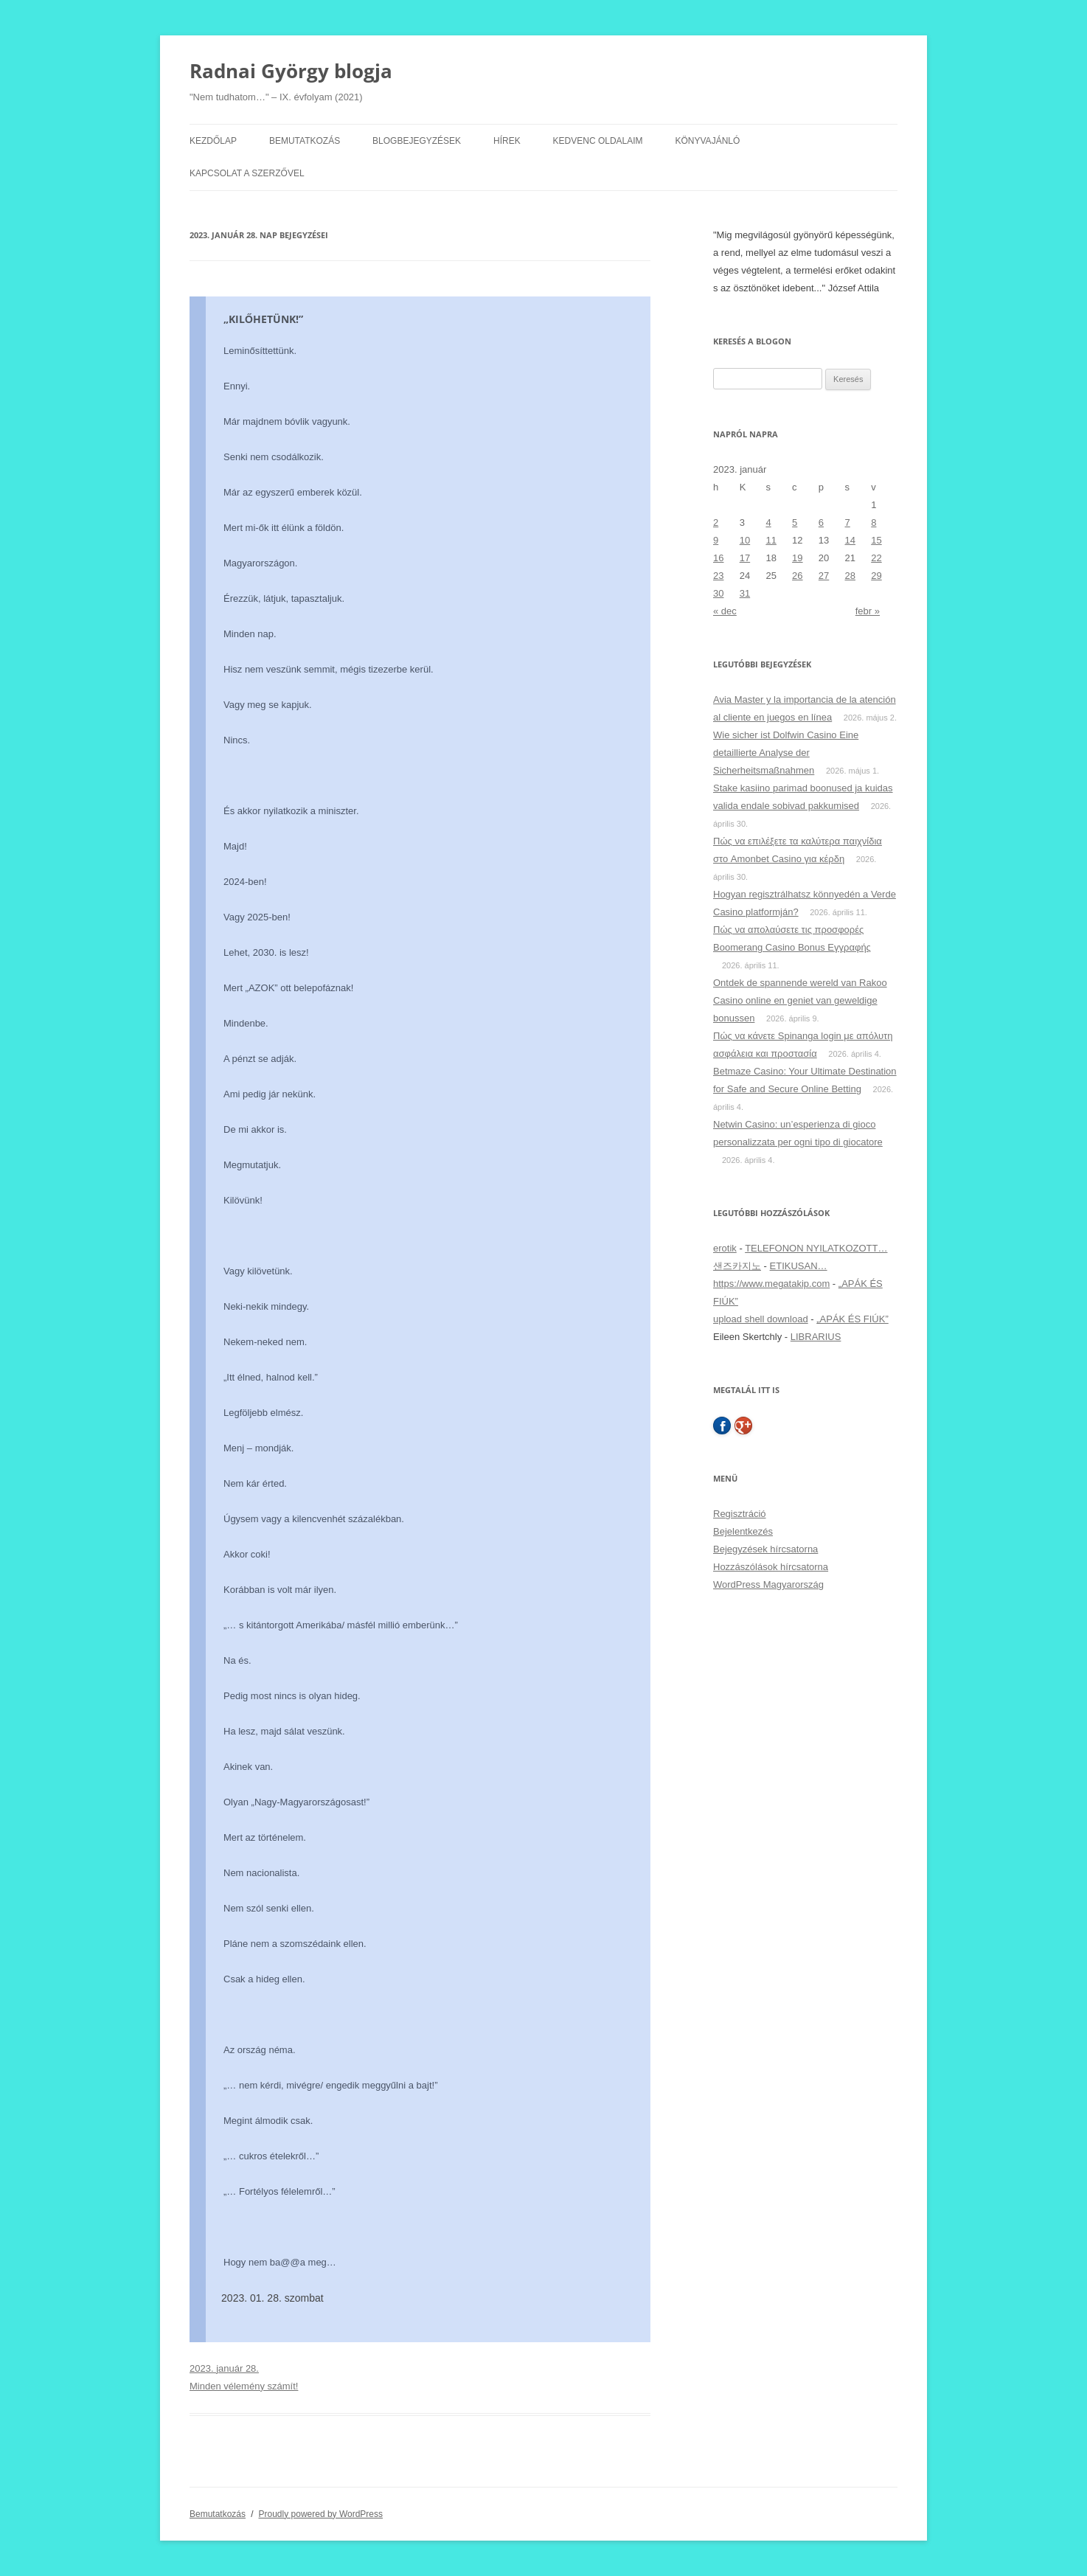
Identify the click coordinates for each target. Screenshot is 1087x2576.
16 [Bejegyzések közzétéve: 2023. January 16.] (718, 557)
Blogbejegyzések (416, 141)
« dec (725, 611)
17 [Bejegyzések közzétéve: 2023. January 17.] (745, 557)
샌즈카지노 (737, 1265)
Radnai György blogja (291, 71)
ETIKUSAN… (798, 1265)
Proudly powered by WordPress (321, 2514)
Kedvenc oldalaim (598, 141)
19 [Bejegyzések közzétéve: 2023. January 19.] (797, 557)
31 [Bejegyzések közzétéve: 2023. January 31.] (745, 593)
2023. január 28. (224, 2368)
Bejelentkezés (743, 1531)
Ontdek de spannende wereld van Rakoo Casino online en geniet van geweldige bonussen (800, 1000)
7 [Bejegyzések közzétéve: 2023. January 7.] (847, 522)
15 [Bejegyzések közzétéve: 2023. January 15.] (876, 540)
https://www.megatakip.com (771, 1283)
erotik (725, 1248)
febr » (867, 611)
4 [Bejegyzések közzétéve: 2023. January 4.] (768, 522)
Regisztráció (739, 1513)
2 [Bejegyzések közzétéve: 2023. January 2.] (715, 522)
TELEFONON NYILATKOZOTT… (816, 1248)
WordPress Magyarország (768, 1584)
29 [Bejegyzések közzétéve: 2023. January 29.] (876, 575)
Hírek (507, 141)
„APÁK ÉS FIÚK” (852, 1319)
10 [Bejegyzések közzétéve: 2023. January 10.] (745, 540)
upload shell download (760, 1319)
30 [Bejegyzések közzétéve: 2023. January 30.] (718, 593)
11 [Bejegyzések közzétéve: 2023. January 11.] (770, 540)
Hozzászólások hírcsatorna (770, 1566)
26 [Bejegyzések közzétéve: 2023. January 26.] (797, 575)
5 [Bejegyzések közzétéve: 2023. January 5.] (794, 522)
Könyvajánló (708, 141)
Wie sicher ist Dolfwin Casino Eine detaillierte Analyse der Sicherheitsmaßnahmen (785, 752)
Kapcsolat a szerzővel (247, 173)
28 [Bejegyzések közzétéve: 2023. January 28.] (850, 575)
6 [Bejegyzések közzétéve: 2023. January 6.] (821, 522)
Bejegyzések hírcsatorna (765, 1549)
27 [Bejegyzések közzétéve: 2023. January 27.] (824, 575)
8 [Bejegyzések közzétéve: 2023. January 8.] (873, 522)
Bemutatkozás (304, 141)
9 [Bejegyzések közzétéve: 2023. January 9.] (715, 540)
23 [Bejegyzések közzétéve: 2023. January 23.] (718, 575)
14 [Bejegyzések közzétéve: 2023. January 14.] (850, 540)
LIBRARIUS (816, 1336)
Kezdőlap (213, 141)
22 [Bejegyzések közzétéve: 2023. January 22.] (876, 557)
